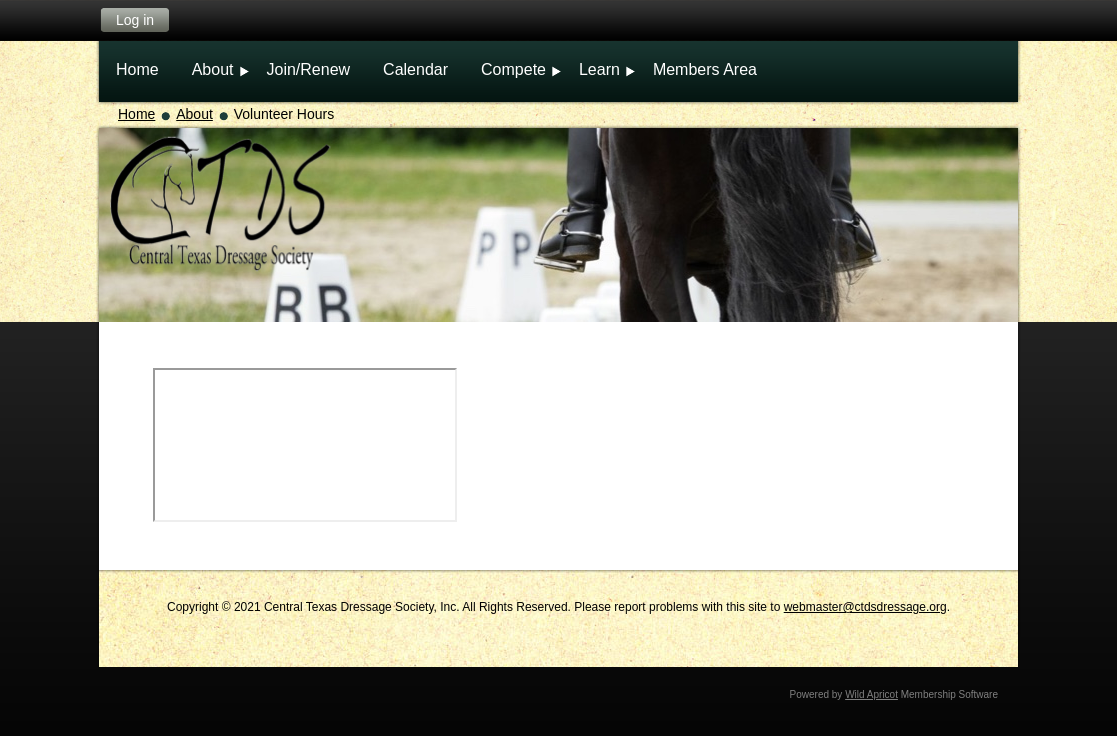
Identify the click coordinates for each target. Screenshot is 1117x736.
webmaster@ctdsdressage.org (865, 607)
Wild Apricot (871, 694)
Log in (135, 20)
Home (136, 114)
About (194, 114)
